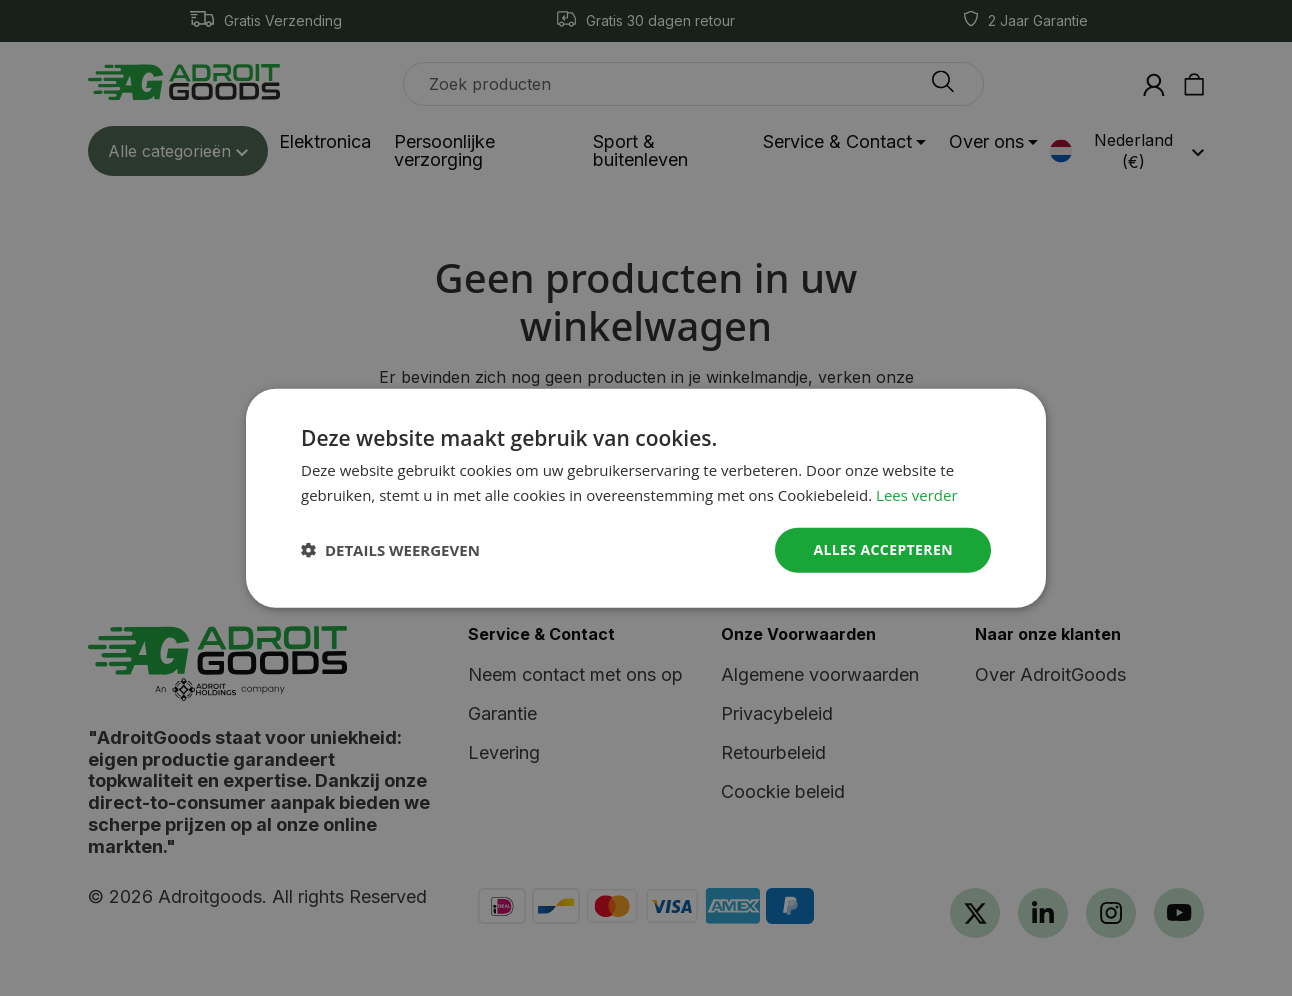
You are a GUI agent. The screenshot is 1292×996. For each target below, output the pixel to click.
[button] (390, 550)
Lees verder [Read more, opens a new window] (917, 495)
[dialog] (646, 498)
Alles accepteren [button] (883, 549)
